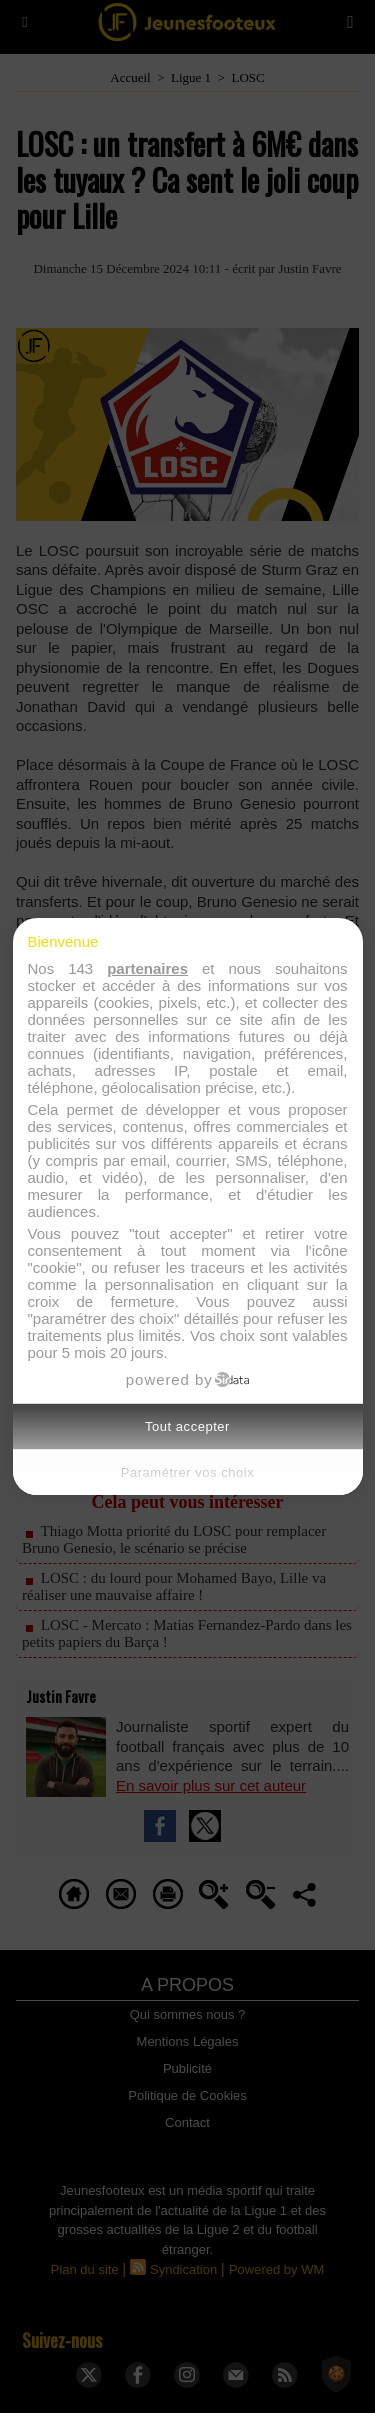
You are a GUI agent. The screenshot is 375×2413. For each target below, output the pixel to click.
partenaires (147, 968)
